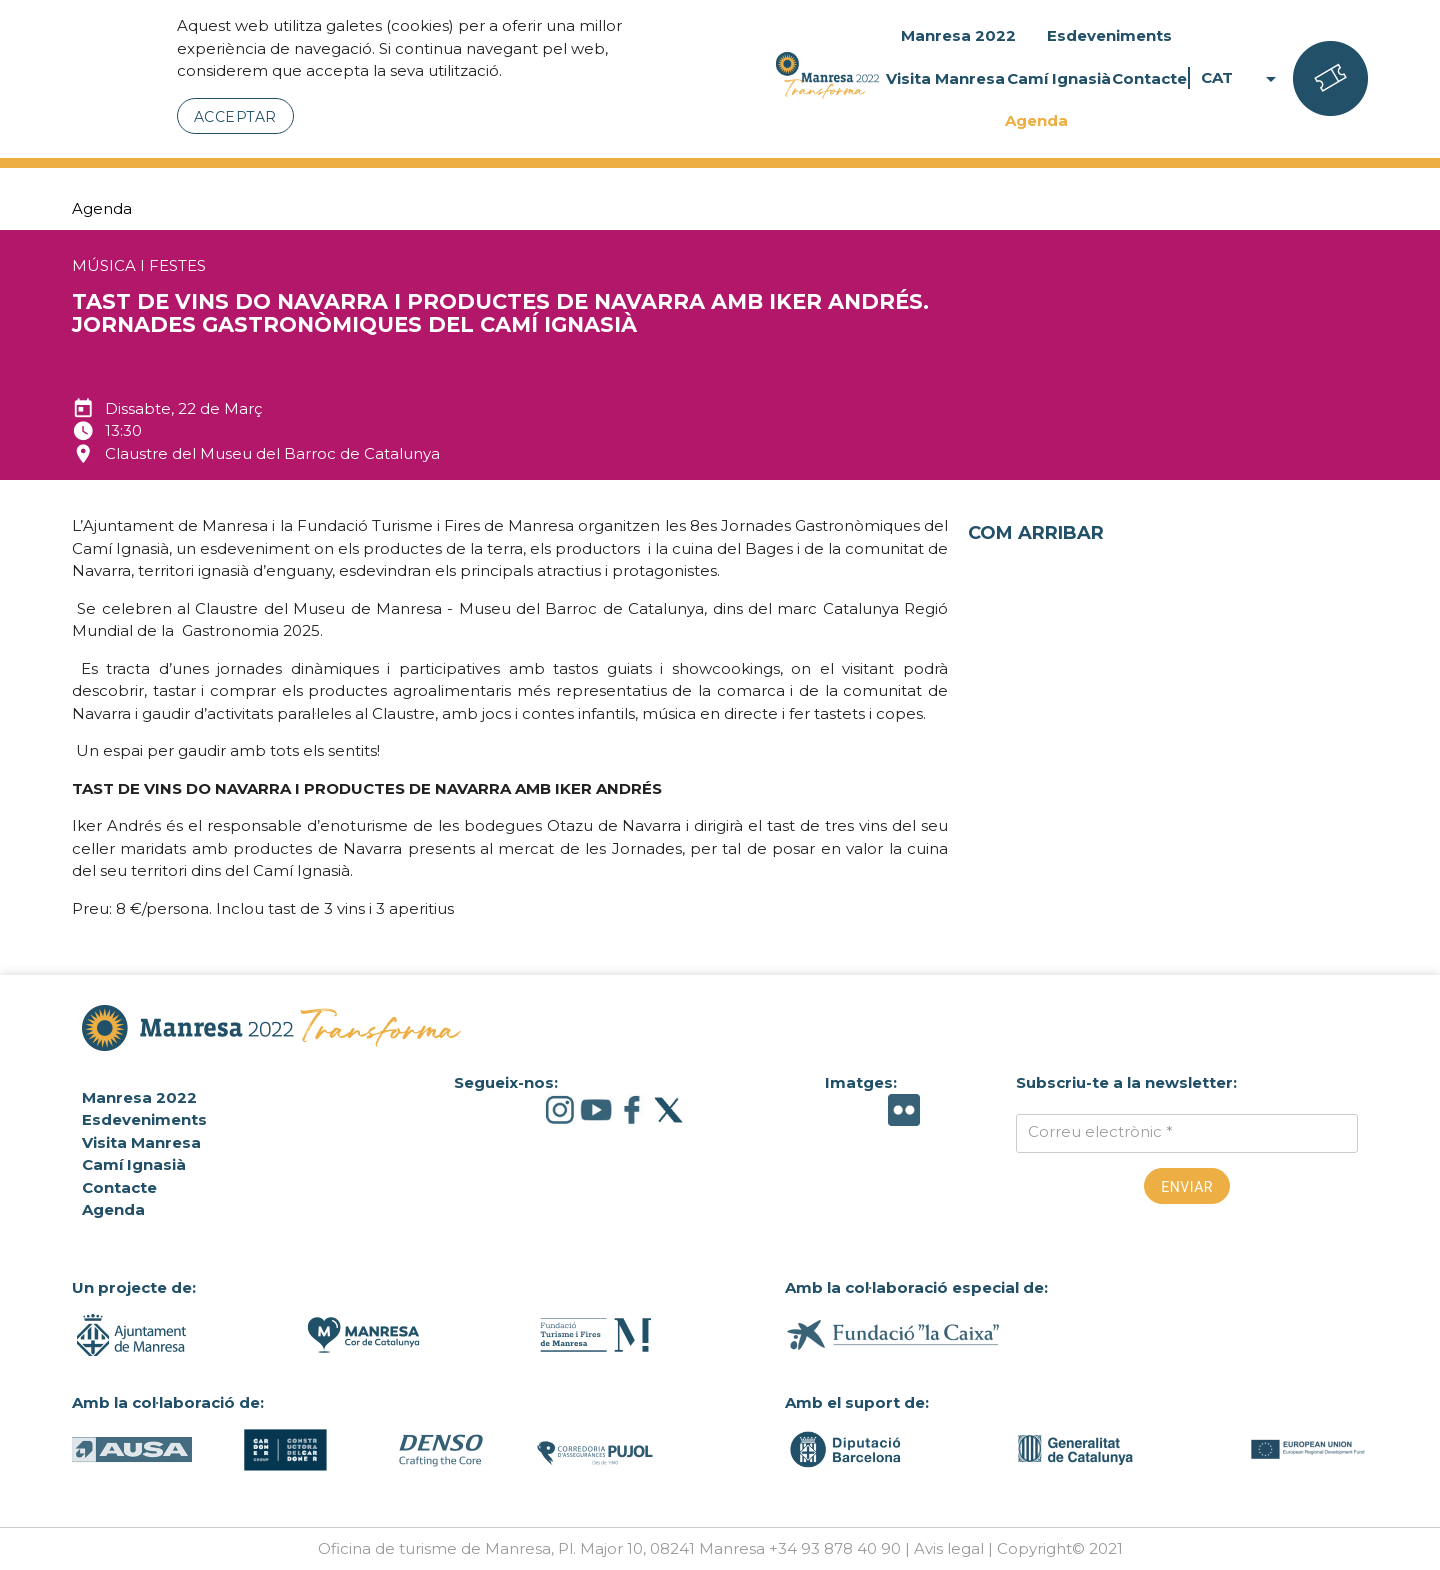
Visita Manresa (945, 78)
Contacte (1149, 78)
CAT (1242, 78)
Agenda (1036, 120)
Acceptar (235, 117)
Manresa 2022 (958, 35)
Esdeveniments (1109, 35)
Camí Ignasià (1059, 78)
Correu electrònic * (1100, 1131)
